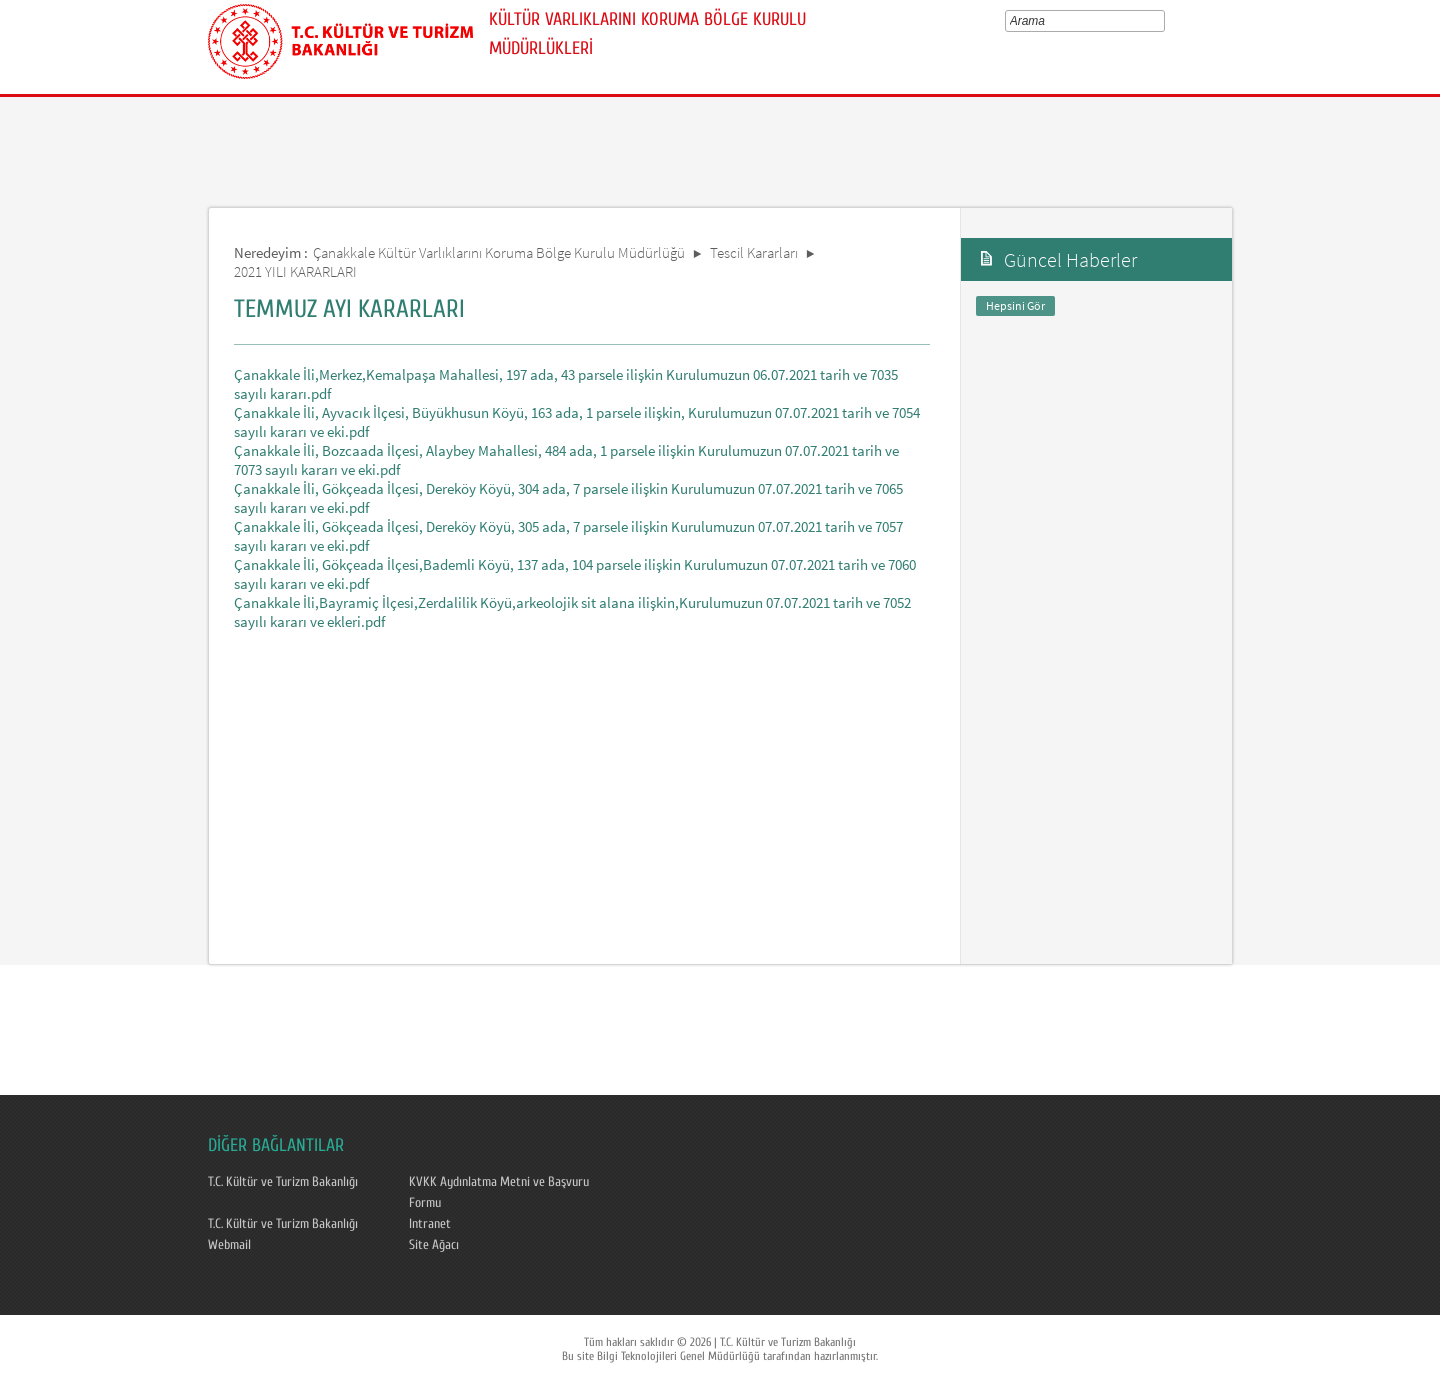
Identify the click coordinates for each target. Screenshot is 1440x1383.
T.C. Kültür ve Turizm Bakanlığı (283, 1182)
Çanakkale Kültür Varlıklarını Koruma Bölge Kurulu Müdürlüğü (499, 252)
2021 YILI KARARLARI (295, 271)
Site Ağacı (434, 1245)
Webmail (229, 1245)
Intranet (430, 1224)
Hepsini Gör (1015, 305)
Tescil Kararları (754, 252)
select (1163, 21)
